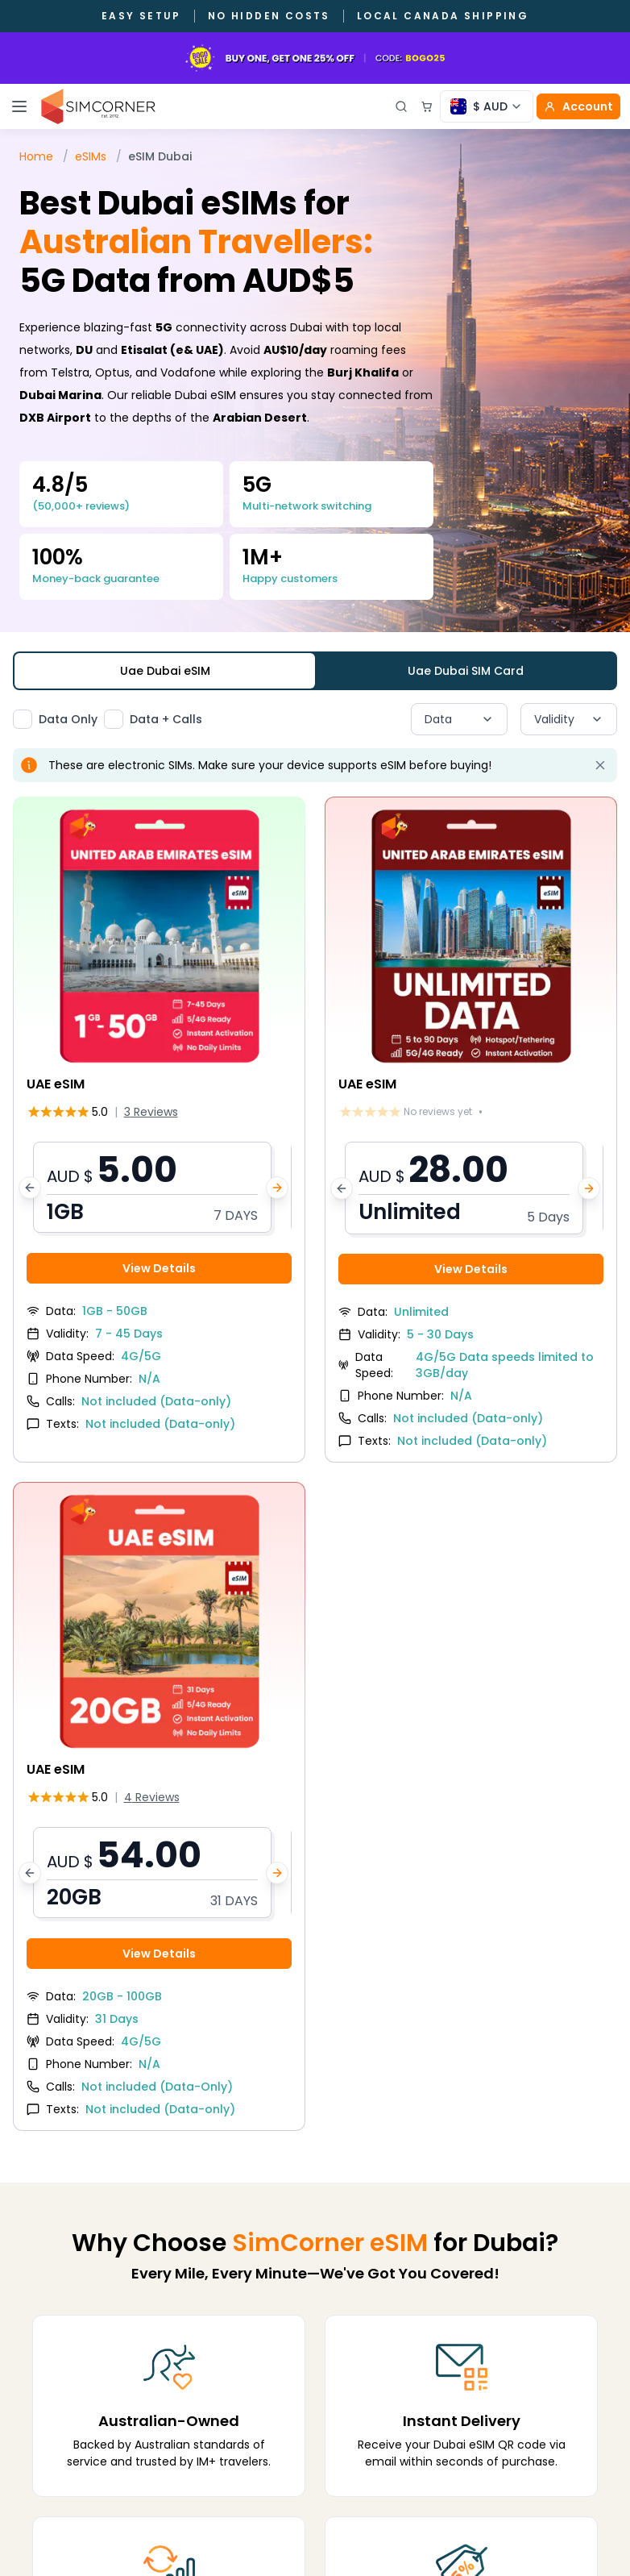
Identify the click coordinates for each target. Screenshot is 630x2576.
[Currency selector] (486, 106)
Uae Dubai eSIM (165, 671)
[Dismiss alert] (600, 765)
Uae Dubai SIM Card (466, 671)
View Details (159, 1268)
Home (36, 156)
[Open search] (401, 106)
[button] (159, 1187)
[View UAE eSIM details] (159, 1121)
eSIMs (90, 156)
